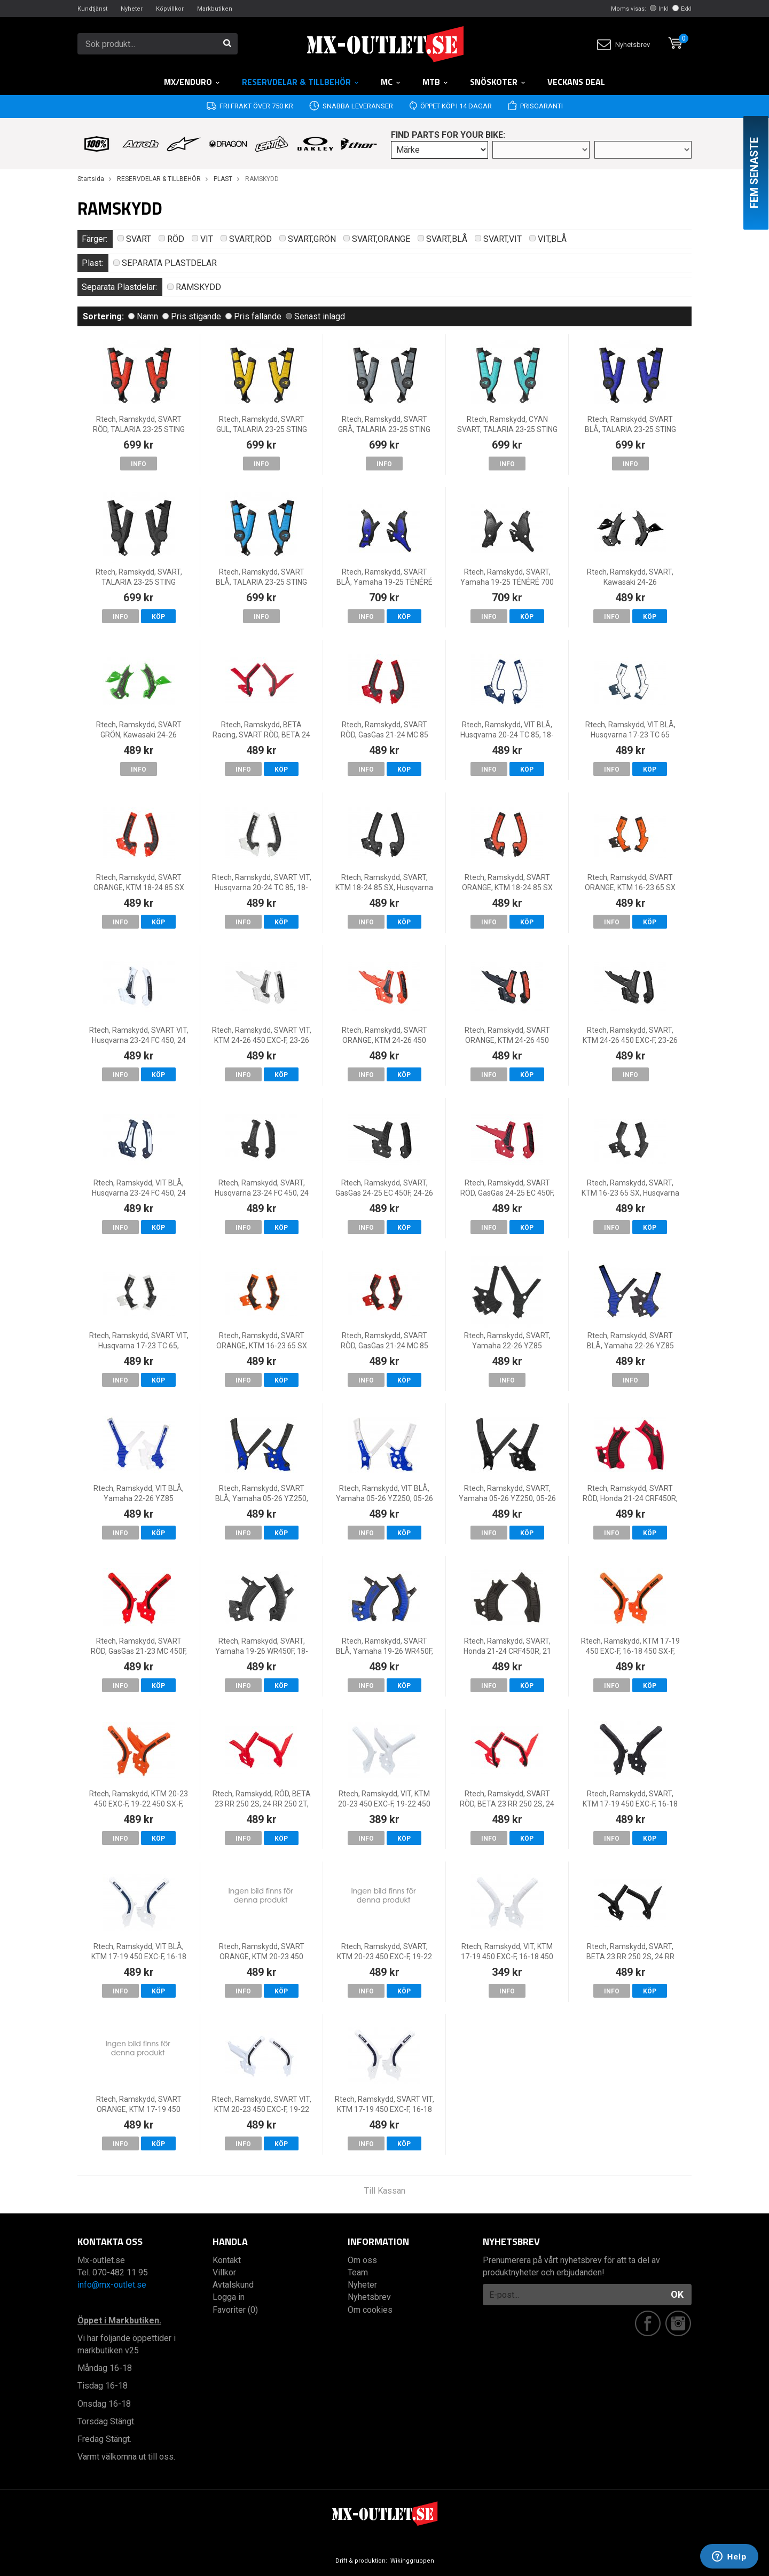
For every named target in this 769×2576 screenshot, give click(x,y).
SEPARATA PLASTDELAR (165, 263)
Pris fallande (253, 316)
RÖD (171, 239)
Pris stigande (191, 316)
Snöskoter (498, 81)
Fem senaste (754, 172)
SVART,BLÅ (442, 239)
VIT (202, 239)
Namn (143, 316)
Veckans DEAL (576, 81)
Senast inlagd (315, 316)
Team (358, 2272)
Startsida (90, 179)
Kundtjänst (92, 8)
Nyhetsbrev (623, 45)
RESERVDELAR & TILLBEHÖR (300, 81)
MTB (435, 81)
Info (138, 464)
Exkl (682, 8)
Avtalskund (233, 2285)
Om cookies (370, 2310)
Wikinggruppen (412, 2560)
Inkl (659, 8)
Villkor (224, 2272)
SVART (134, 239)
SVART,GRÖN (307, 239)
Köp (158, 617)
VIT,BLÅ (548, 239)
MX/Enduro (192, 81)
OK (677, 2294)
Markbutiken (214, 8)
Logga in (229, 2297)
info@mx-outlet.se (111, 2285)
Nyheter (132, 8)
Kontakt (227, 2260)
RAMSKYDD (194, 287)
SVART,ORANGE (376, 239)
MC (391, 81)
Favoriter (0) (235, 2310)
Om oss (362, 2260)
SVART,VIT (498, 239)
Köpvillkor (170, 8)
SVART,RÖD (246, 239)
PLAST (223, 179)
